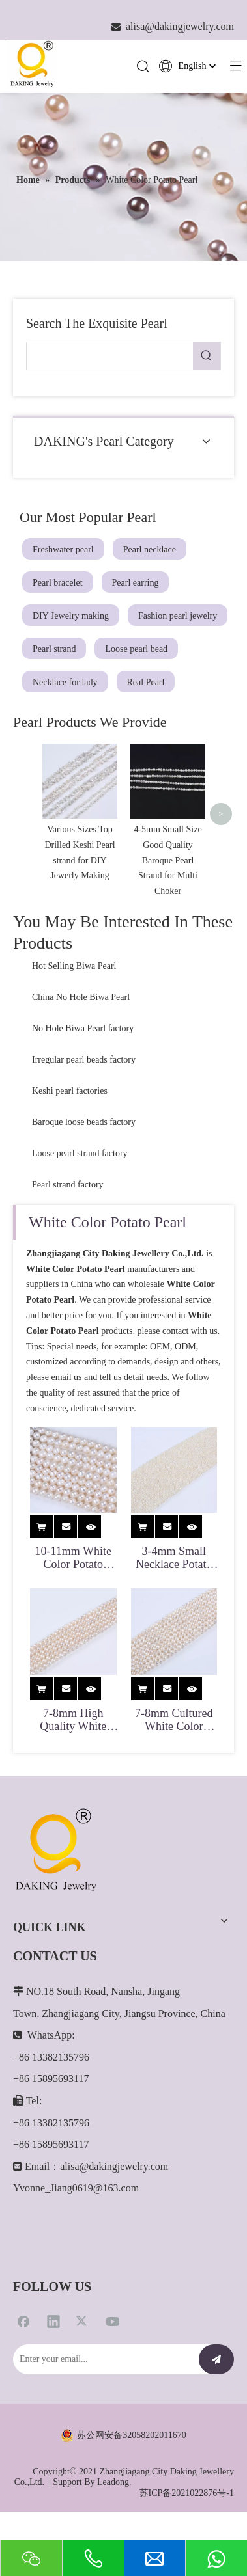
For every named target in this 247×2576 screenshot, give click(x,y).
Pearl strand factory (68, 1238)
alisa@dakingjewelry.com (114, 2219)
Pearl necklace (149, 549)
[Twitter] (82, 2374)
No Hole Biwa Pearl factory (83, 1082)
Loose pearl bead (136, 649)
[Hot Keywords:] (206, 356)
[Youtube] (112, 2374)
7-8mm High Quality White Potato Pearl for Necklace (73, 1772)
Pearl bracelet (58, 583)
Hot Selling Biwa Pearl (74, 1019)
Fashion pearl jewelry (177, 616)
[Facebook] (23, 2374)
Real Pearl (146, 682)
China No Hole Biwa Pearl (81, 1050)
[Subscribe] (216, 2413)
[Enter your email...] (102, 2413)
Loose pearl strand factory (80, 1207)
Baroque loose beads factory (84, 1175)
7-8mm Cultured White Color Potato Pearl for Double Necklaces (173, 1772)
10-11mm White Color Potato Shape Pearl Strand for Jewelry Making (73, 1611)
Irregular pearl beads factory (84, 1113)
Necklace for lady (65, 682)
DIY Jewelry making (71, 616)
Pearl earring (135, 583)
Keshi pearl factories (70, 1144)
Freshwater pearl (63, 549)
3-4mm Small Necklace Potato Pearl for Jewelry (174, 1611)
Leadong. (114, 2535)
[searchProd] (110, 356)
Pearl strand (54, 649)
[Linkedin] (53, 2374)
